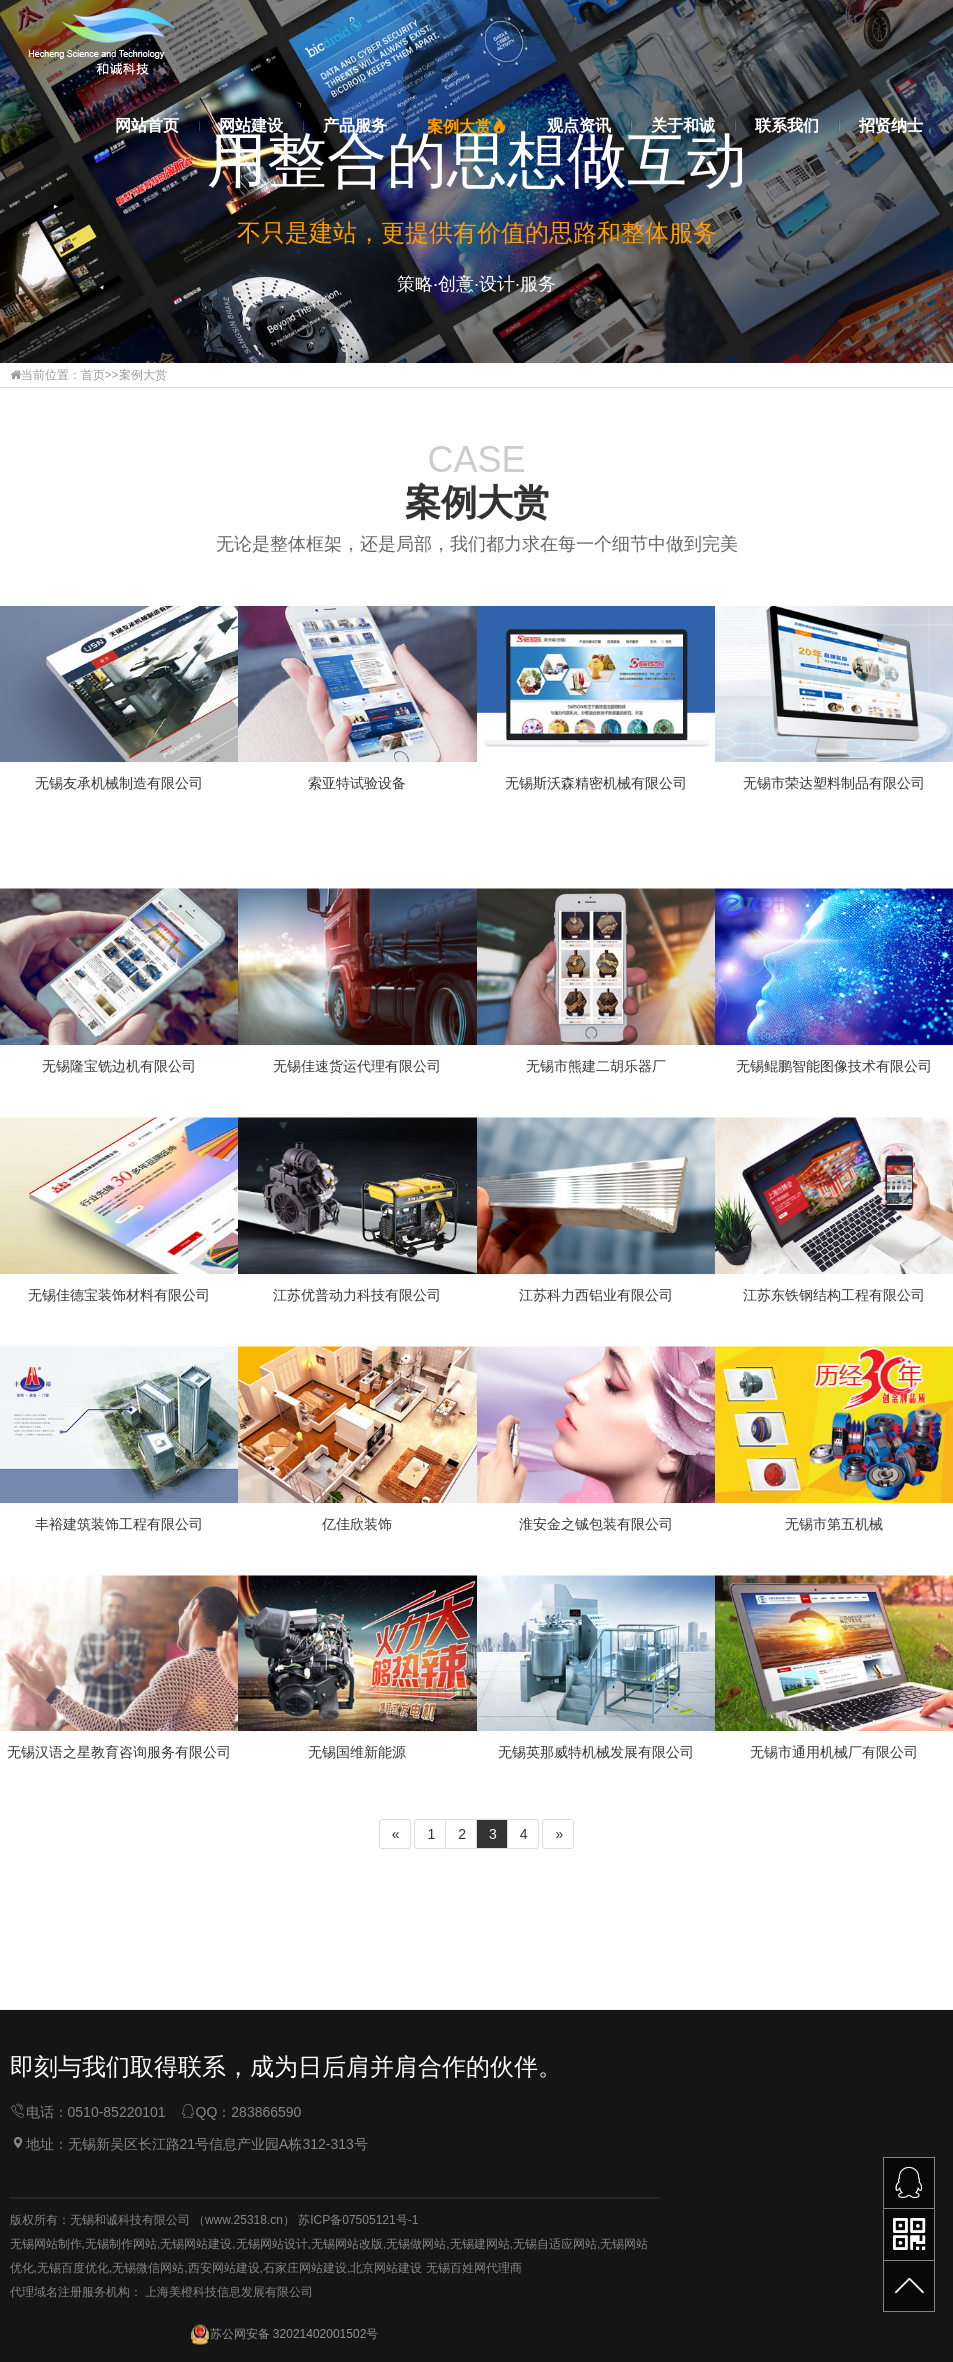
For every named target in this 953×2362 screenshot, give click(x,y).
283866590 (266, 2230)
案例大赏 (467, 126)
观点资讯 (579, 125)
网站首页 (147, 125)
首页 (93, 375)
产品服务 (355, 125)
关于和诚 (683, 125)
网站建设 (251, 125)
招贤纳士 (891, 125)
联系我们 (787, 125)
